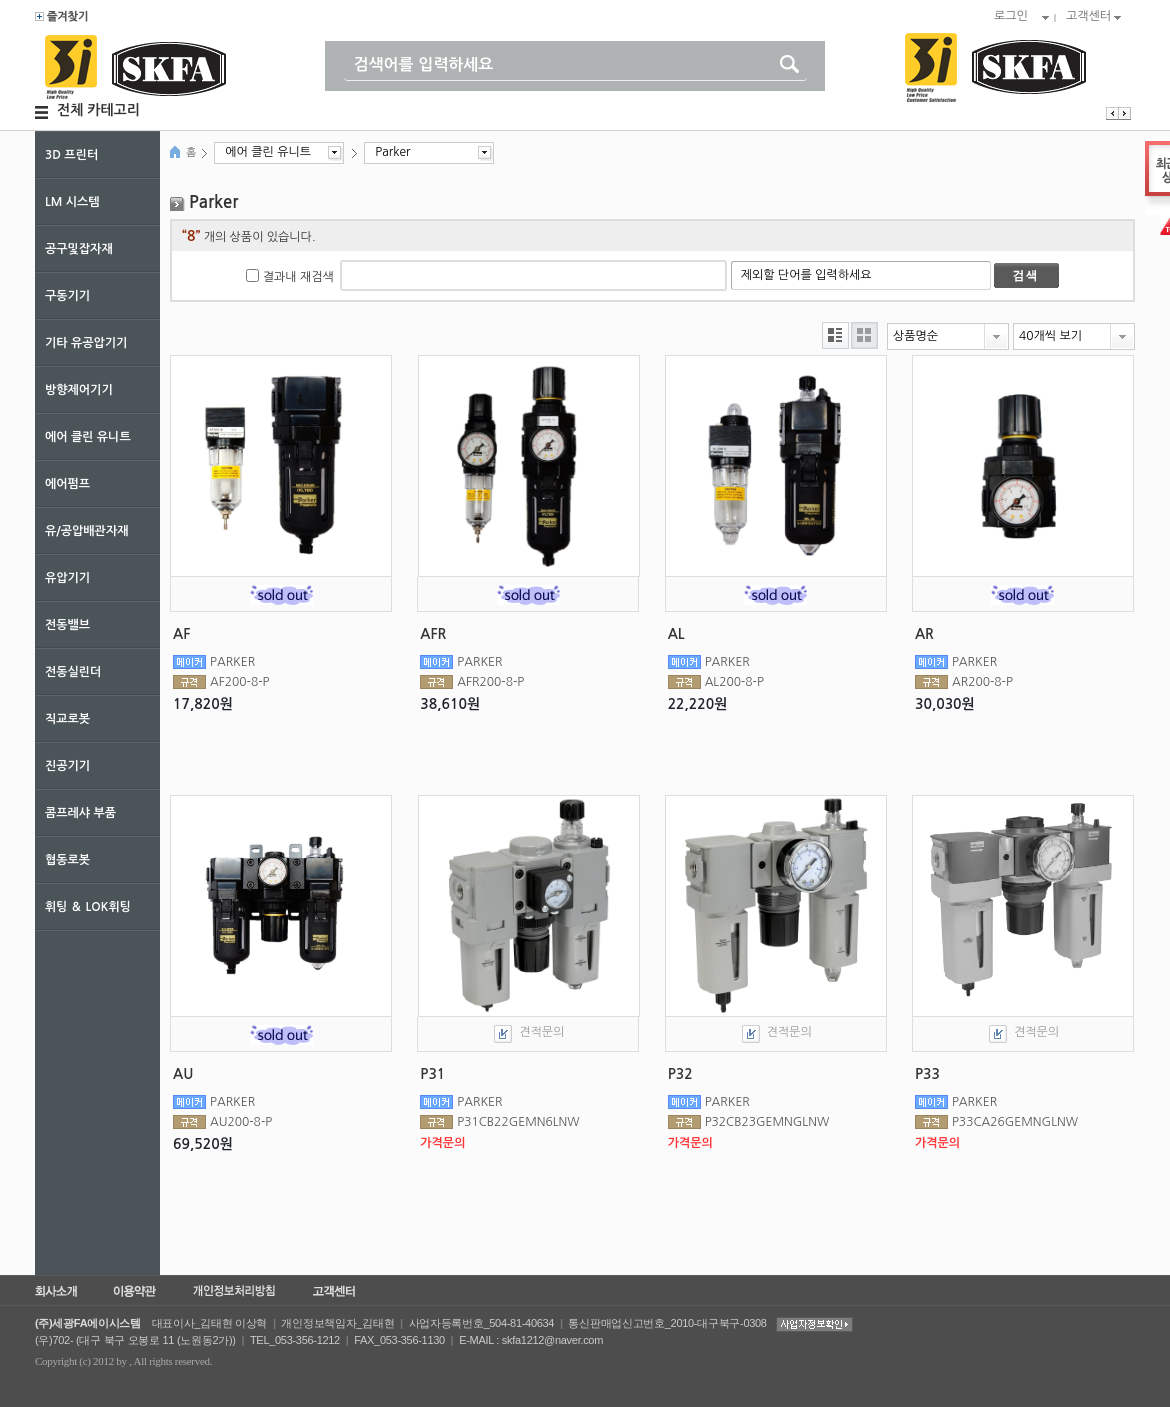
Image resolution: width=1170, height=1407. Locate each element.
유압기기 (67, 578)
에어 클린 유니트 (88, 437)
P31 (432, 1074)
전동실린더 (73, 672)
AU (183, 1074)
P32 (680, 1074)
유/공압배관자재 (86, 531)
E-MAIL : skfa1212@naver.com (531, 1340)
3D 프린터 (71, 155)
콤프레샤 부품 (80, 813)
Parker (392, 152)
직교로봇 (67, 719)
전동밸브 (67, 625)
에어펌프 (67, 484)
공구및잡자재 (79, 249)
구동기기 (67, 296)
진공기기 (67, 766)
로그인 (1011, 16)
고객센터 (1088, 16)
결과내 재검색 (298, 277)
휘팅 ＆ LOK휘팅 (88, 907)
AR (924, 634)
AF (181, 634)
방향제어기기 (79, 390)
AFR (433, 634)
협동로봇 (67, 860)
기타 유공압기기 (86, 343)
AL (676, 634)
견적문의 (541, 1032)
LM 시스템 (72, 202)
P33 (927, 1074)
